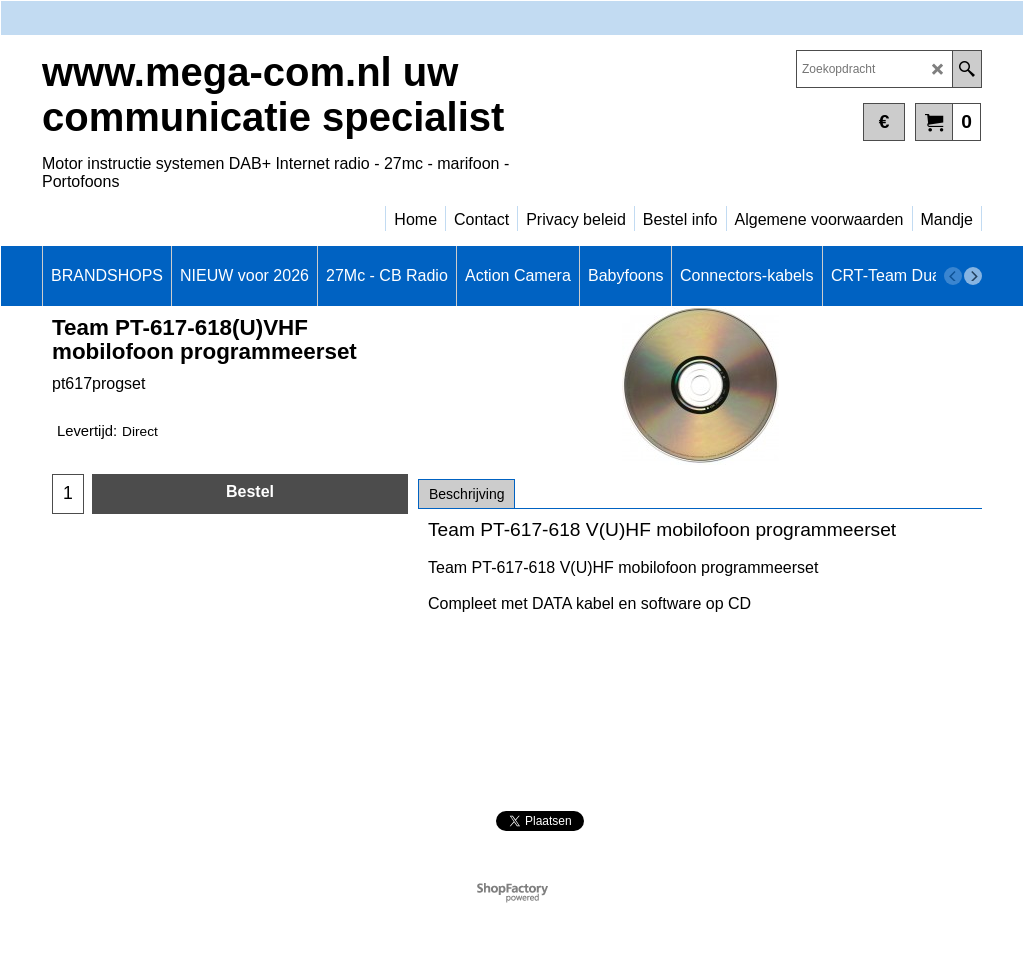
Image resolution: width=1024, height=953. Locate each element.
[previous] (953, 276)
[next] (973, 276)
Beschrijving (466, 494)
